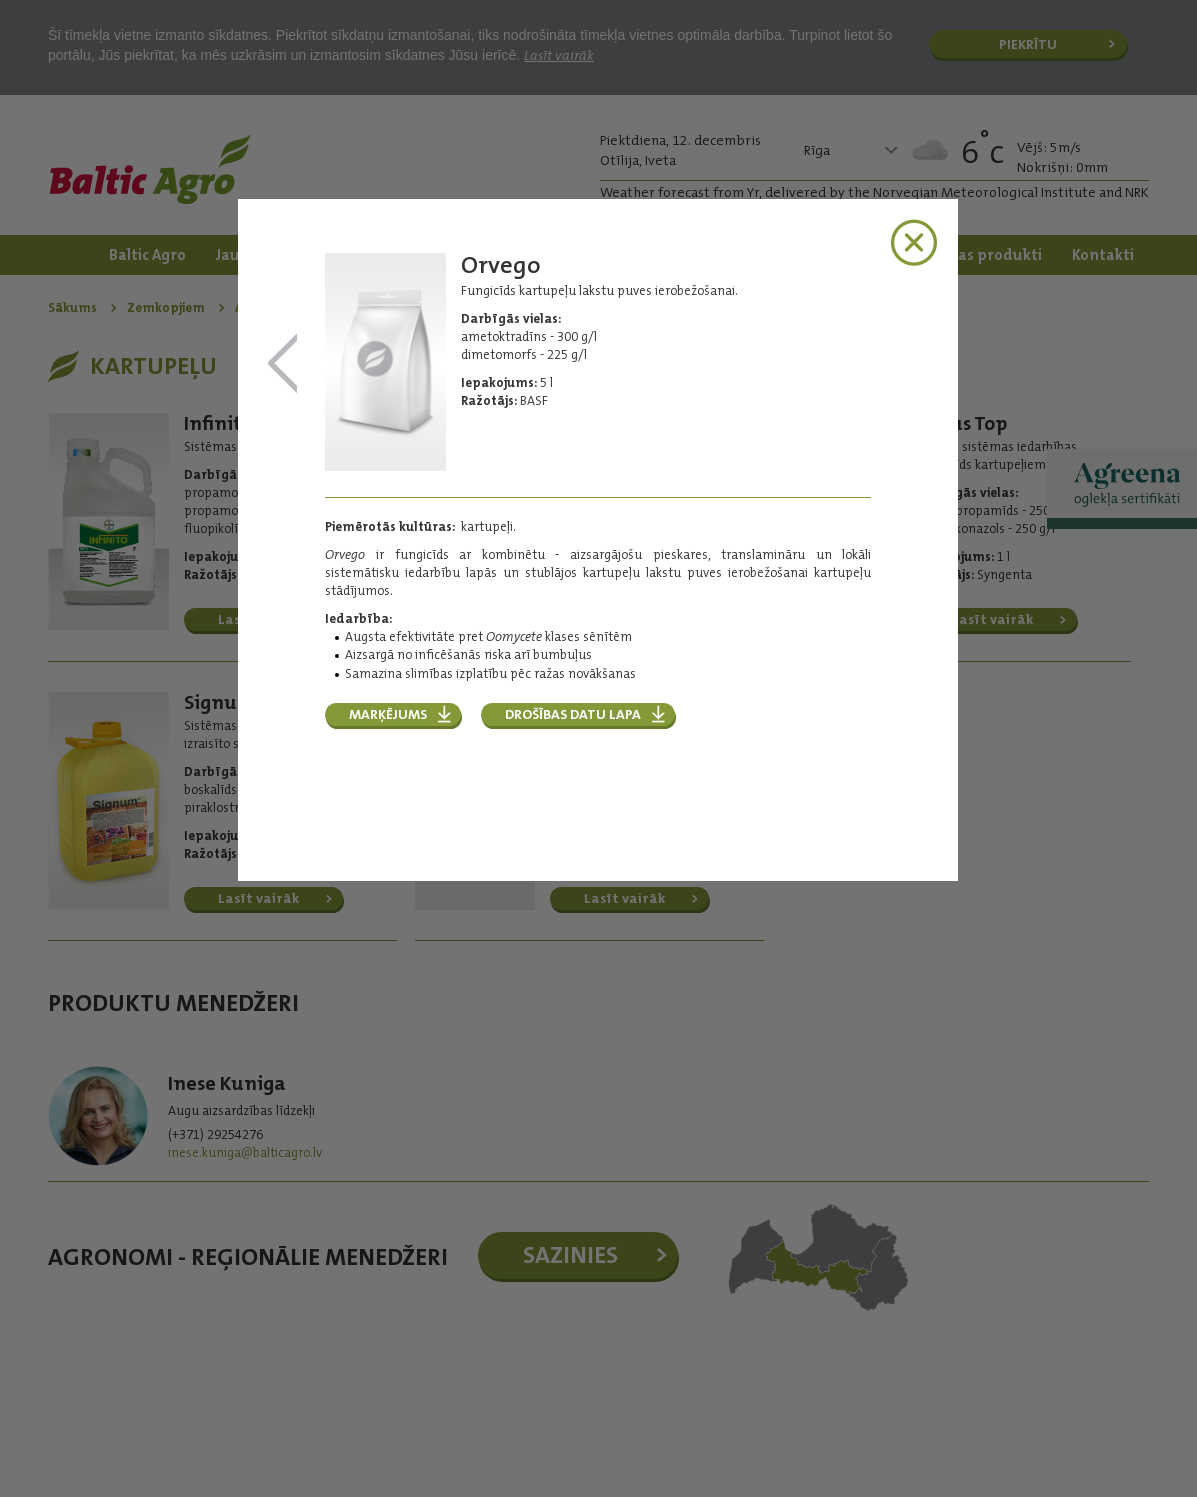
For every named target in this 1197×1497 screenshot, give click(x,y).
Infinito (283, 364)
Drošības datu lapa (573, 714)
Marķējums (388, 714)
